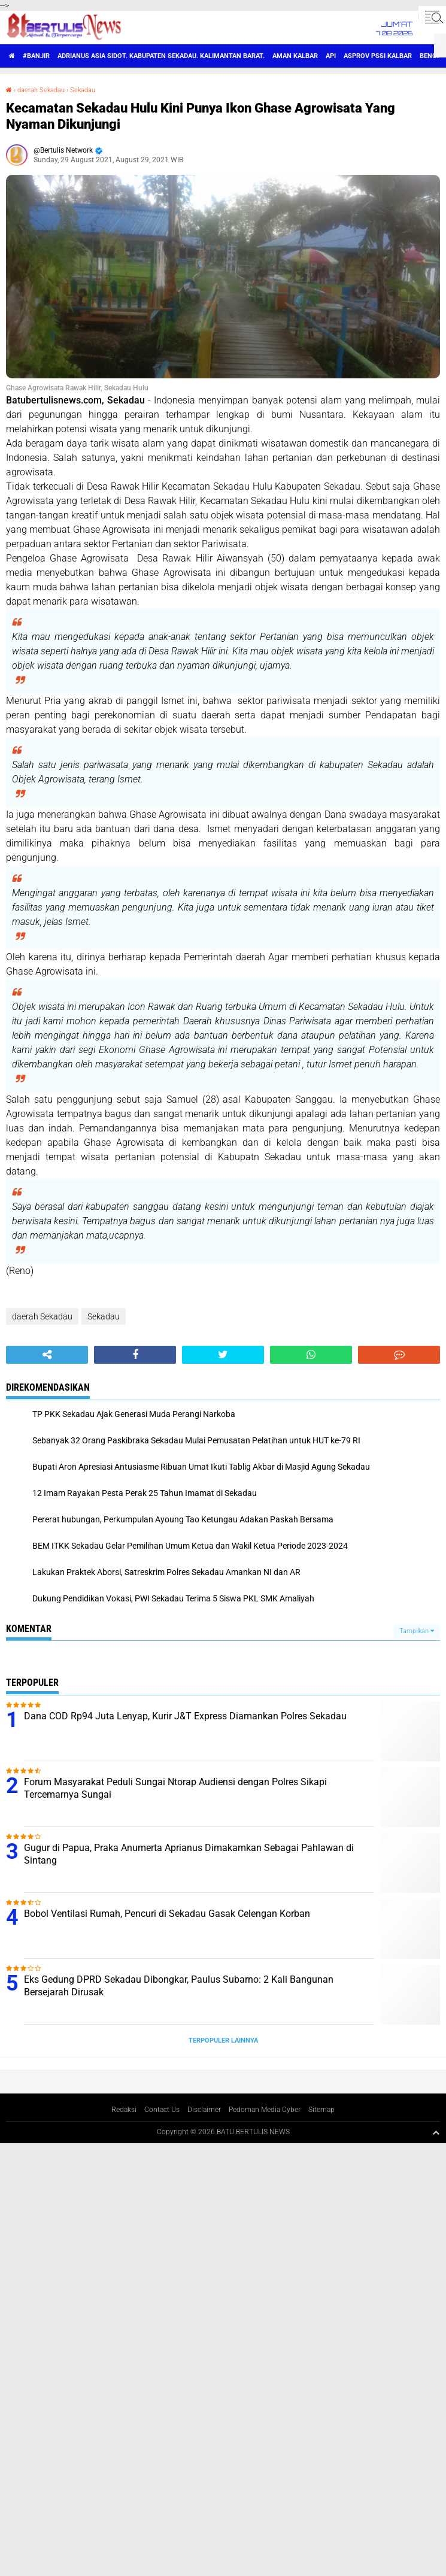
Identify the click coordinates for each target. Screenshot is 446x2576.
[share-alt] (47, 1355)
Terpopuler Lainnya (223, 2040)
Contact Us (162, 2109)
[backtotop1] (436, 2132)
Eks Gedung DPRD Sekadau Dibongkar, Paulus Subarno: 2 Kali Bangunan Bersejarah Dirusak (178, 1986)
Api (331, 56)
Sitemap (321, 2109)
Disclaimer (204, 2109)
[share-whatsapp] (311, 1355)
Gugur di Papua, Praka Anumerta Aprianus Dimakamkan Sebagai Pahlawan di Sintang (189, 1854)
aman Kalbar (295, 56)
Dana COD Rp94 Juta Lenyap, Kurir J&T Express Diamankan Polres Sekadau (185, 1716)
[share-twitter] (223, 1355)
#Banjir (36, 56)
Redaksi (123, 2109)
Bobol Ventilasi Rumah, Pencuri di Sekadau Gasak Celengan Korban (167, 1913)
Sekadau (82, 90)
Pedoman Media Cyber (265, 2109)
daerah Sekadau (41, 90)
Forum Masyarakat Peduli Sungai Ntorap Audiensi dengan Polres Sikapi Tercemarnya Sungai (175, 1788)
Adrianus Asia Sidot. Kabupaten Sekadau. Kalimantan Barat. (161, 56)
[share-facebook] (135, 1355)
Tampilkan (416, 1631)
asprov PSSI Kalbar (378, 56)
